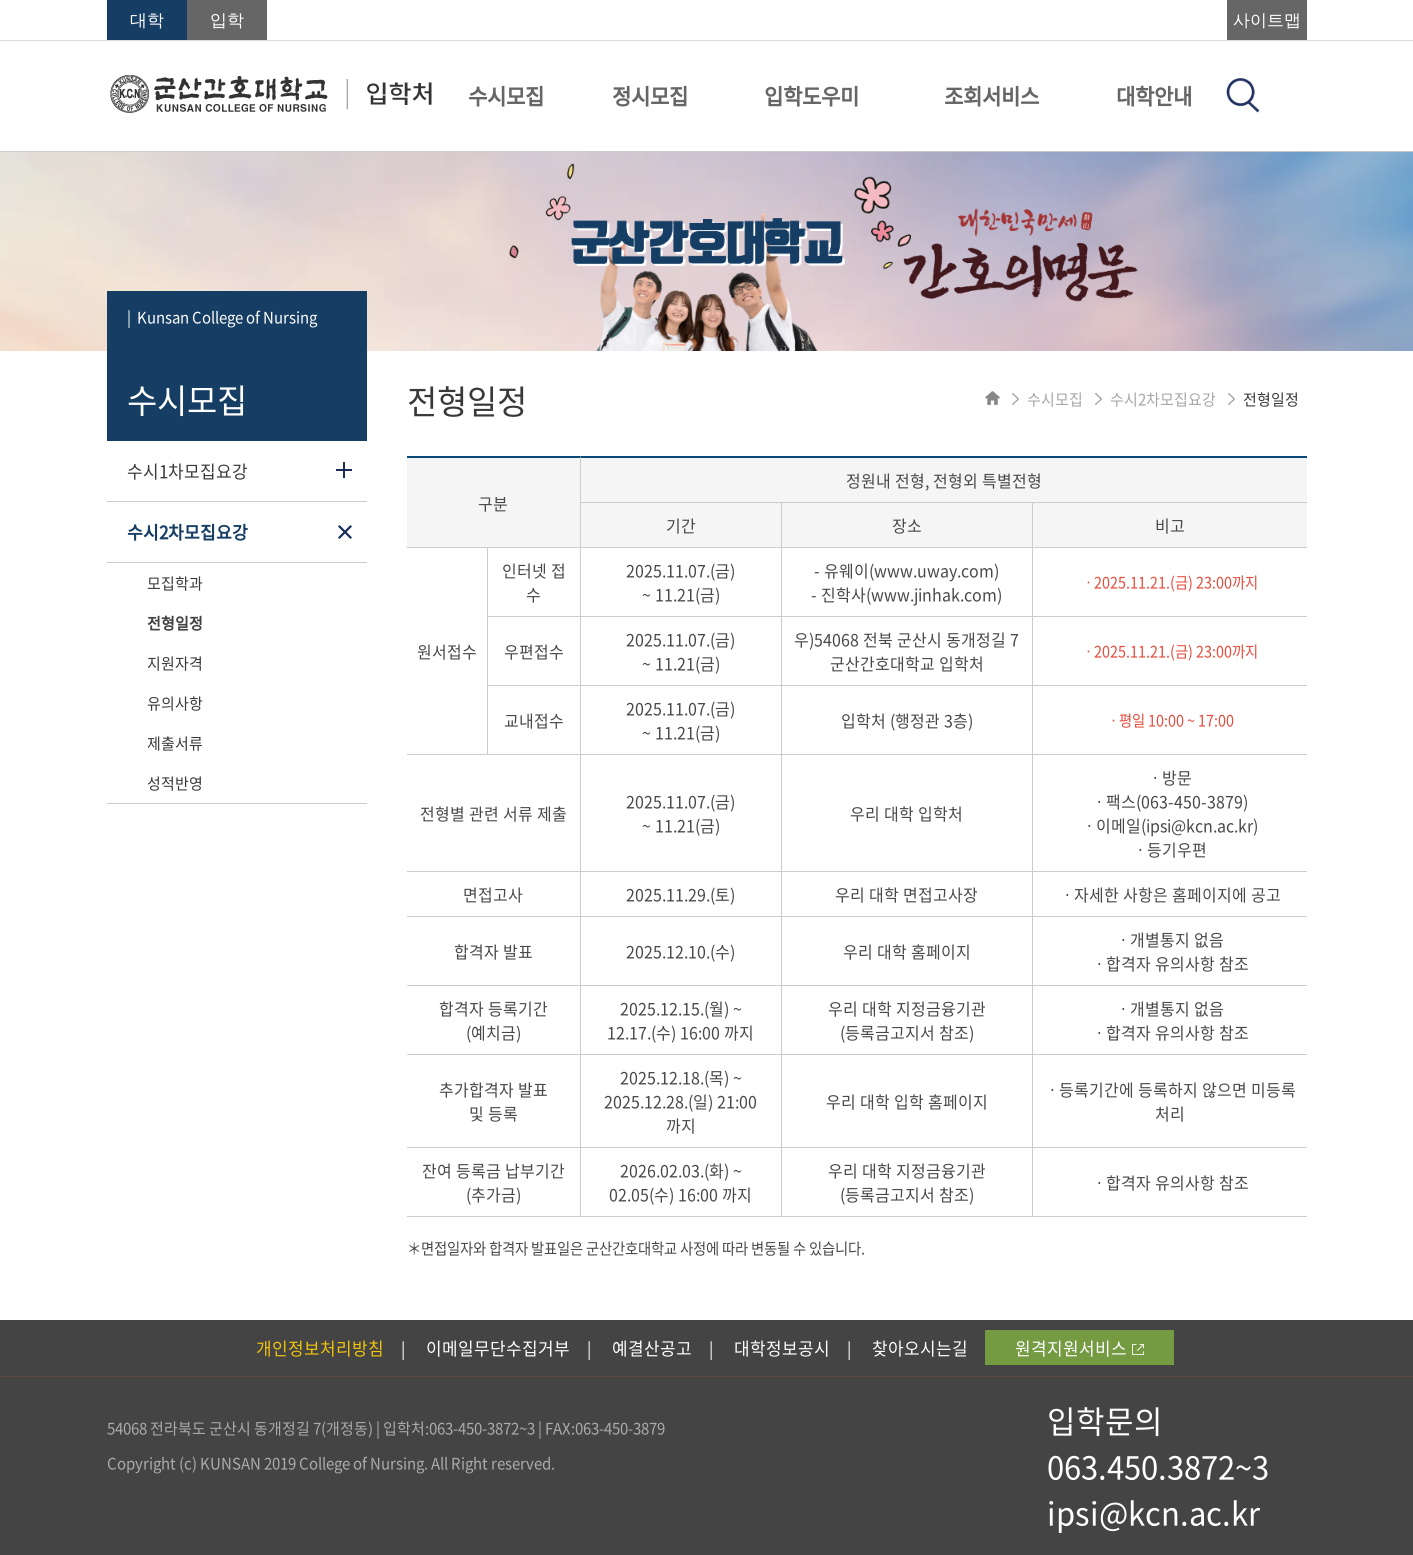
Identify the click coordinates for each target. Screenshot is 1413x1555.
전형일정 (175, 623)
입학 (227, 20)
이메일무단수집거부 (498, 1347)
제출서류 (175, 743)
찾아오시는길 (920, 1347)
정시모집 (650, 95)
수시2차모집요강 (187, 531)
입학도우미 (811, 95)
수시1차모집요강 (187, 470)
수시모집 (506, 95)
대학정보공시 (782, 1347)
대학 (147, 20)
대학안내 (1154, 95)
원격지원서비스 (1079, 1347)
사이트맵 (1267, 20)
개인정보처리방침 (320, 1347)
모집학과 (175, 583)
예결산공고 (652, 1347)
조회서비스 (991, 95)
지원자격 (175, 663)
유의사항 (175, 703)
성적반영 (175, 783)
